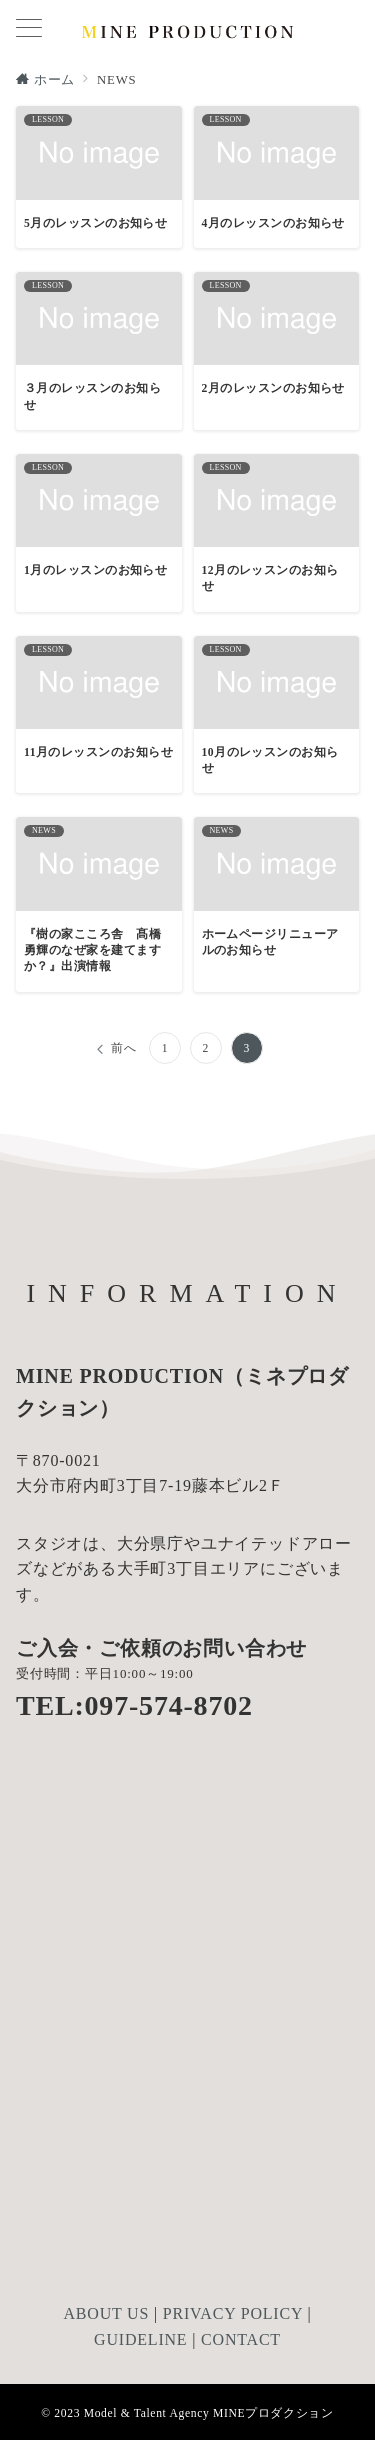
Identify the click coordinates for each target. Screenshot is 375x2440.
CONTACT (241, 2339)
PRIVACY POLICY (233, 2313)
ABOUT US (106, 2313)
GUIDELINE (140, 2339)
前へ (124, 1048)
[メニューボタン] (29, 30)
